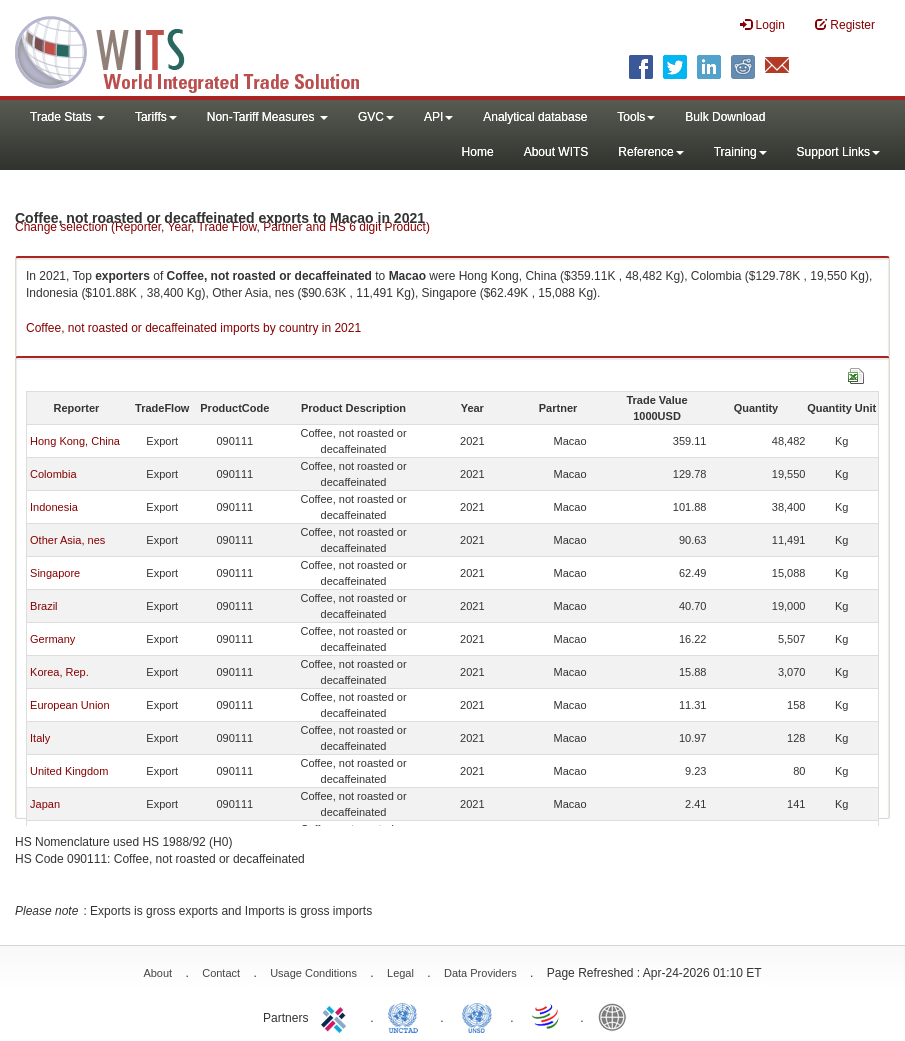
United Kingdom (69, 771)
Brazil (44, 606)
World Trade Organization (547, 1016)
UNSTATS (477, 1016)
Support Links (838, 152)
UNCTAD (407, 1016)
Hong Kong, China (75, 441)
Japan (45, 804)
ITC (337, 1016)
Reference (650, 152)
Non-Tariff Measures (267, 117)
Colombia (53, 474)
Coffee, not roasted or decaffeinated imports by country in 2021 (193, 328)
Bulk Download (725, 117)
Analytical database (535, 117)
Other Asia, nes (67, 540)
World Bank (617, 1016)
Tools (636, 117)
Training (740, 152)
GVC (376, 117)
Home (478, 152)
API (438, 117)
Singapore (55, 573)
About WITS (556, 152)
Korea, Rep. (59, 672)
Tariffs (156, 117)
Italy (40, 738)
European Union (70, 705)
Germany (52, 639)
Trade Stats (67, 117)
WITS (200, 50)
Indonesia (54, 507)
